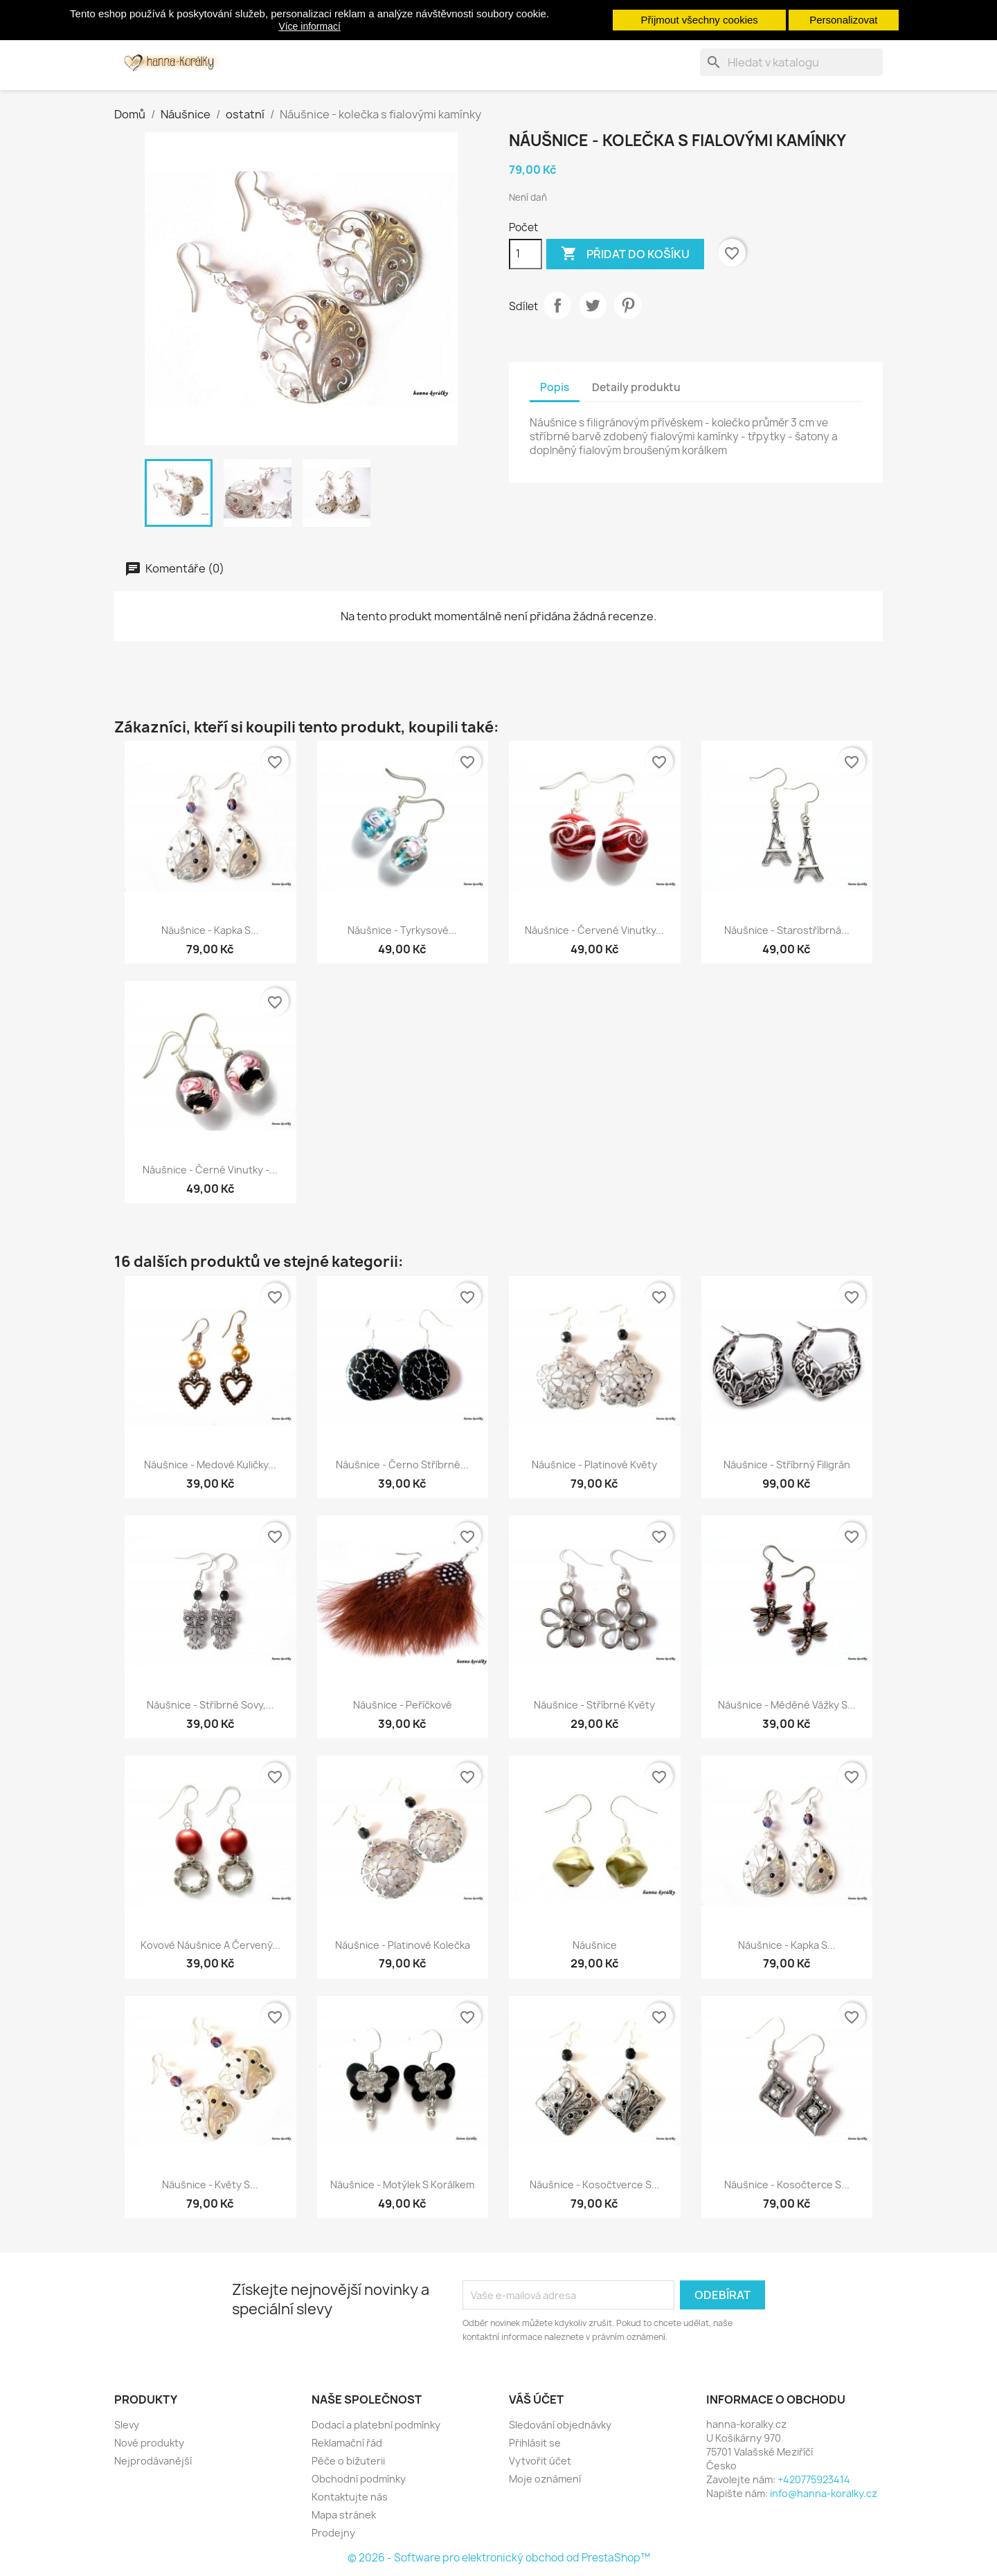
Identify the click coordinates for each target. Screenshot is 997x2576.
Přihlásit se (535, 2442)
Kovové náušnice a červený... (210, 1945)
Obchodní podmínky (359, 2478)
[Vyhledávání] (791, 62)
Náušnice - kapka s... (210, 930)
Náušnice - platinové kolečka (402, 1945)
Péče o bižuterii (348, 2460)
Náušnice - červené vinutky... (594, 930)
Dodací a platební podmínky (376, 2424)
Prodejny (333, 2532)
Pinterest (628, 305)
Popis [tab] (554, 387)
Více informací (309, 26)
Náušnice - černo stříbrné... (402, 1464)
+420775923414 (814, 2479)
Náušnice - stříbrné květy (594, 1704)
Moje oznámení (545, 2478)
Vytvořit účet (540, 2460)
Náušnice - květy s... (210, 2184)
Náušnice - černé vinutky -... (210, 1169)
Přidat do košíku (625, 254)
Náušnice (595, 1945)
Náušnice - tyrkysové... (402, 930)
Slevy (126, 2424)
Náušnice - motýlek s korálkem (402, 2184)
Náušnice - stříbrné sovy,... (210, 1704)
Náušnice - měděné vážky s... (787, 1704)
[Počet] (525, 254)
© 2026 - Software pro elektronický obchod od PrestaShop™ (499, 2557)
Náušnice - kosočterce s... (787, 2184)
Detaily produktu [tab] (636, 387)
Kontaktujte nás (350, 2496)
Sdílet (557, 305)
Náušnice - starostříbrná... (787, 930)
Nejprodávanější (153, 2460)
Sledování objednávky (560, 2424)
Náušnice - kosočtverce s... (595, 2184)
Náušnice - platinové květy (594, 1464)
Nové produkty (149, 2442)
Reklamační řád (347, 2442)
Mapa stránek (344, 2514)
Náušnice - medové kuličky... (210, 1464)
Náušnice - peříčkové (402, 1704)
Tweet (593, 305)
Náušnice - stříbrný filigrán (787, 1464)
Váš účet (536, 2399)
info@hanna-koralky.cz (823, 2493)
